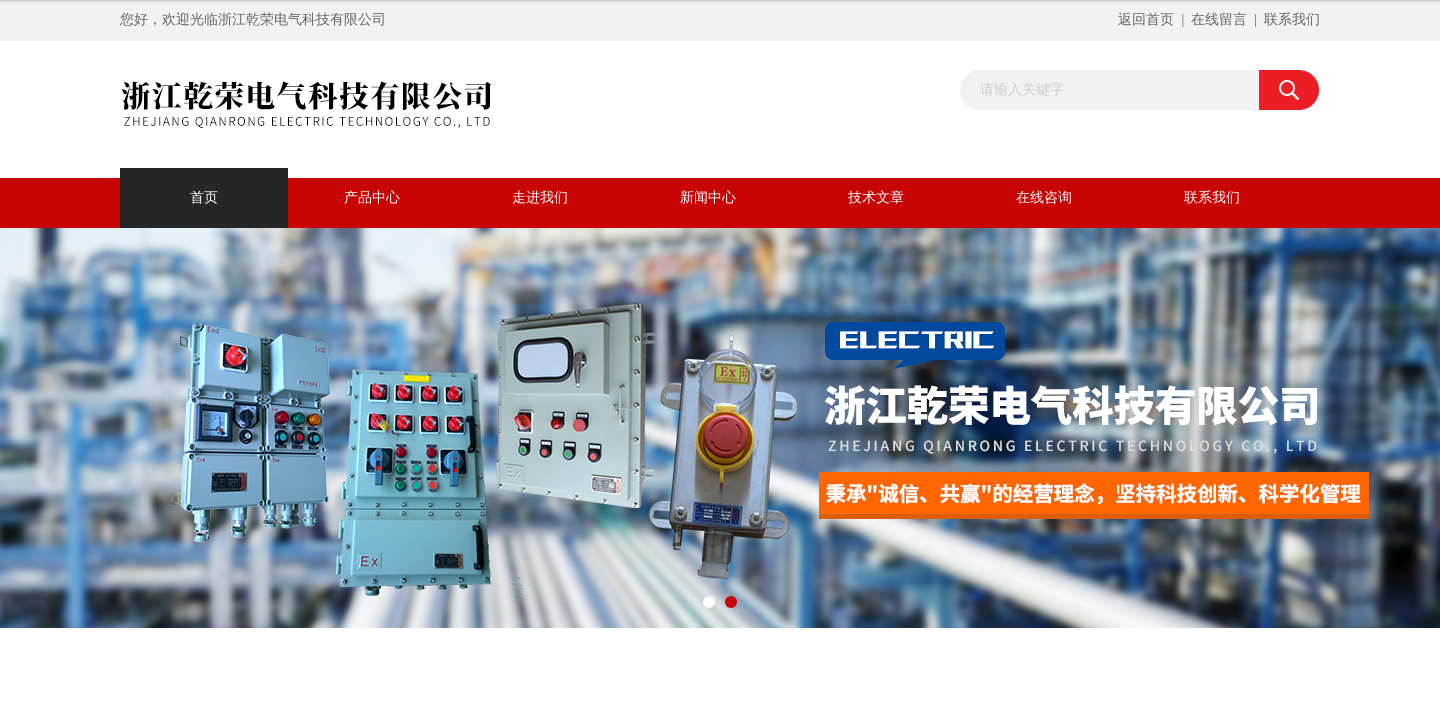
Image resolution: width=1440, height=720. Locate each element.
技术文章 (876, 197)
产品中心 (372, 197)
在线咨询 (1044, 197)
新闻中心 (708, 197)
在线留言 (1219, 19)
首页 (204, 197)
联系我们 (1292, 19)
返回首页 (1146, 19)
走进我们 (540, 197)
